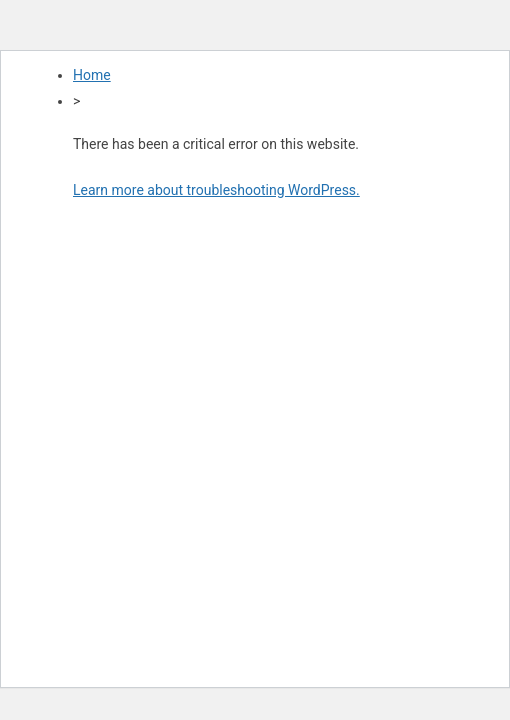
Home (92, 75)
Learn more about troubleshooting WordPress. (216, 190)
